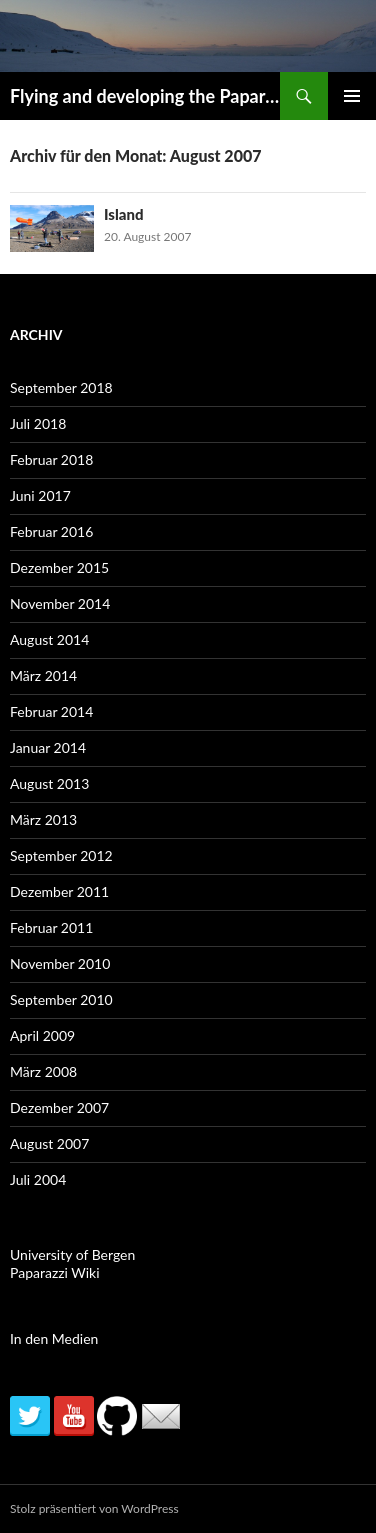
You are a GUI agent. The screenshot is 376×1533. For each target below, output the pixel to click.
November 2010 (60, 963)
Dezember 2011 (59, 891)
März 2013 (43, 819)
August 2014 (49, 639)
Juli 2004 (38, 1179)
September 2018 (61, 387)
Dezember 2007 (59, 1107)
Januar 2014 (48, 747)
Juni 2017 (40, 495)
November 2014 (60, 603)
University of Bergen (72, 1254)
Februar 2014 (51, 711)
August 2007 (49, 1143)
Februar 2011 (51, 927)
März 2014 (43, 675)
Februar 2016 (51, 531)
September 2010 (61, 999)
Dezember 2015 (59, 567)
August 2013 (49, 783)
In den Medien (54, 1338)
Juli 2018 (38, 423)
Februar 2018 (51, 459)
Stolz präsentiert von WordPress (94, 1508)
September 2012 (61, 855)
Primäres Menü (352, 96)
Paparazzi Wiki (55, 1272)
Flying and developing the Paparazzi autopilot (145, 96)
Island (124, 214)
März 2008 (43, 1071)
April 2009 (42, 1035)
